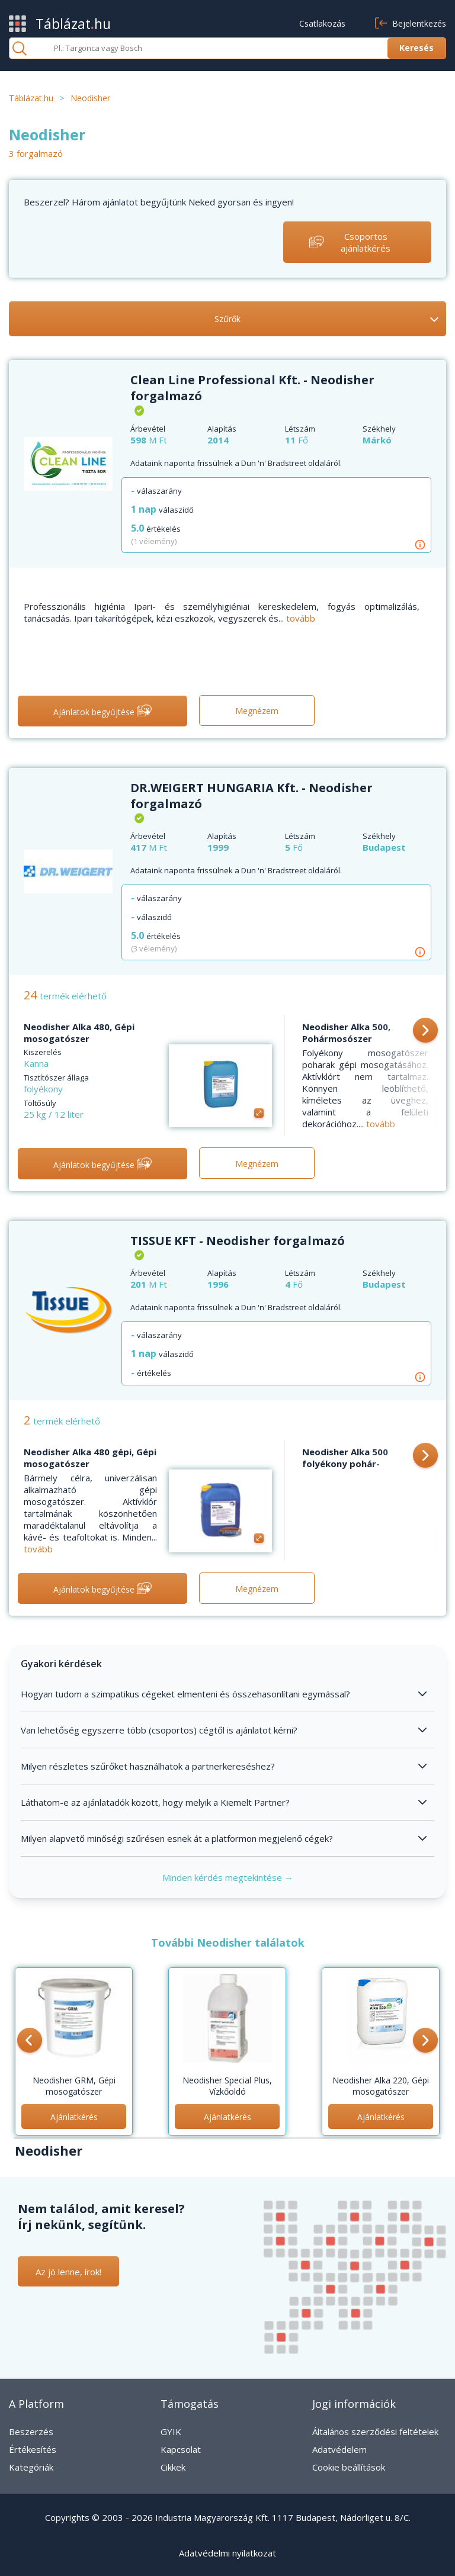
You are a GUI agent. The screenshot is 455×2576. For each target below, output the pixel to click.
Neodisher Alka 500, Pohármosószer (346, 1032)
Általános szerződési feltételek (375, 2431)
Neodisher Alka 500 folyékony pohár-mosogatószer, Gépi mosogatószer (347, 1469)
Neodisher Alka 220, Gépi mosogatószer (380, 2086)
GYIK (171, 2431)
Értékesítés (32, 2449)
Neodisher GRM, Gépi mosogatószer (74, 2086)
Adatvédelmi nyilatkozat (227, 2553)
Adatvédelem (339, 2449)
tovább (300, 618)
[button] (425, 1031)
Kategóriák (31, 2467)
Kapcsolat (181, 2449)
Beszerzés (31, 2431)
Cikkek (173, 2467)
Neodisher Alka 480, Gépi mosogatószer (79, 1032)
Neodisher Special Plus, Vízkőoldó (227, 2086)
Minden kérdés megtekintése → (227, 1877)
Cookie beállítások (348, 2467)
